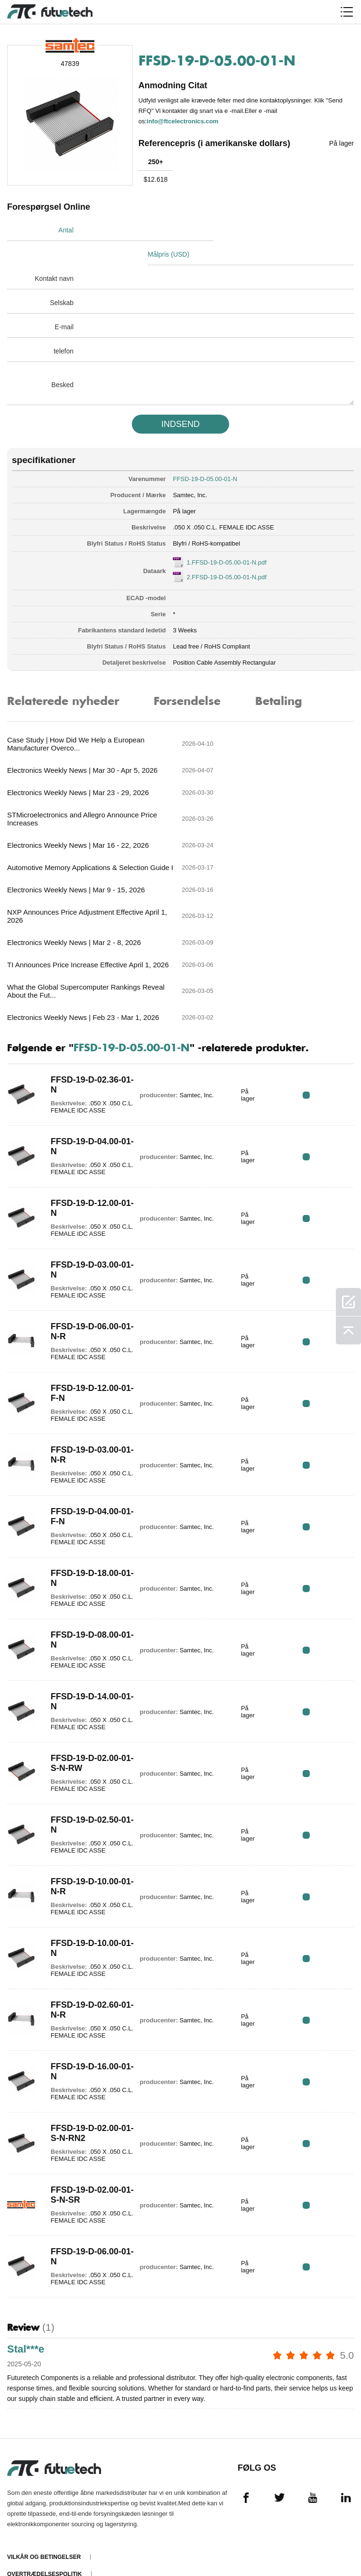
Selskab (62, 278)
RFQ (324, 954)
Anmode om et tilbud (40, 2455)
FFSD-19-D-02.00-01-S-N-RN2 (82, 1993)
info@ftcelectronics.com (184, 120)
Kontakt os (25, 2489)
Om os (16, 2472)
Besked (62, 360)
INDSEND (180, 400)
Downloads (26, 2523)
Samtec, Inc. (190, 470)
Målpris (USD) (208, 230)
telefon (64, 327)
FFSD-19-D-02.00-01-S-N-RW (82, 1623)
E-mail (64, 302)
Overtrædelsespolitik (44, 2438)
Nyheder (21, 2506)
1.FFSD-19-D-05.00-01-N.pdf (226, 538)
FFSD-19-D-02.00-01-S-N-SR (82, 2055)
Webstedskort (31, 2541)
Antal (66, 230)
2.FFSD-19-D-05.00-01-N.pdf (226, 552)
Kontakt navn (54, 254)
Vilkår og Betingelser (44, 2421)
